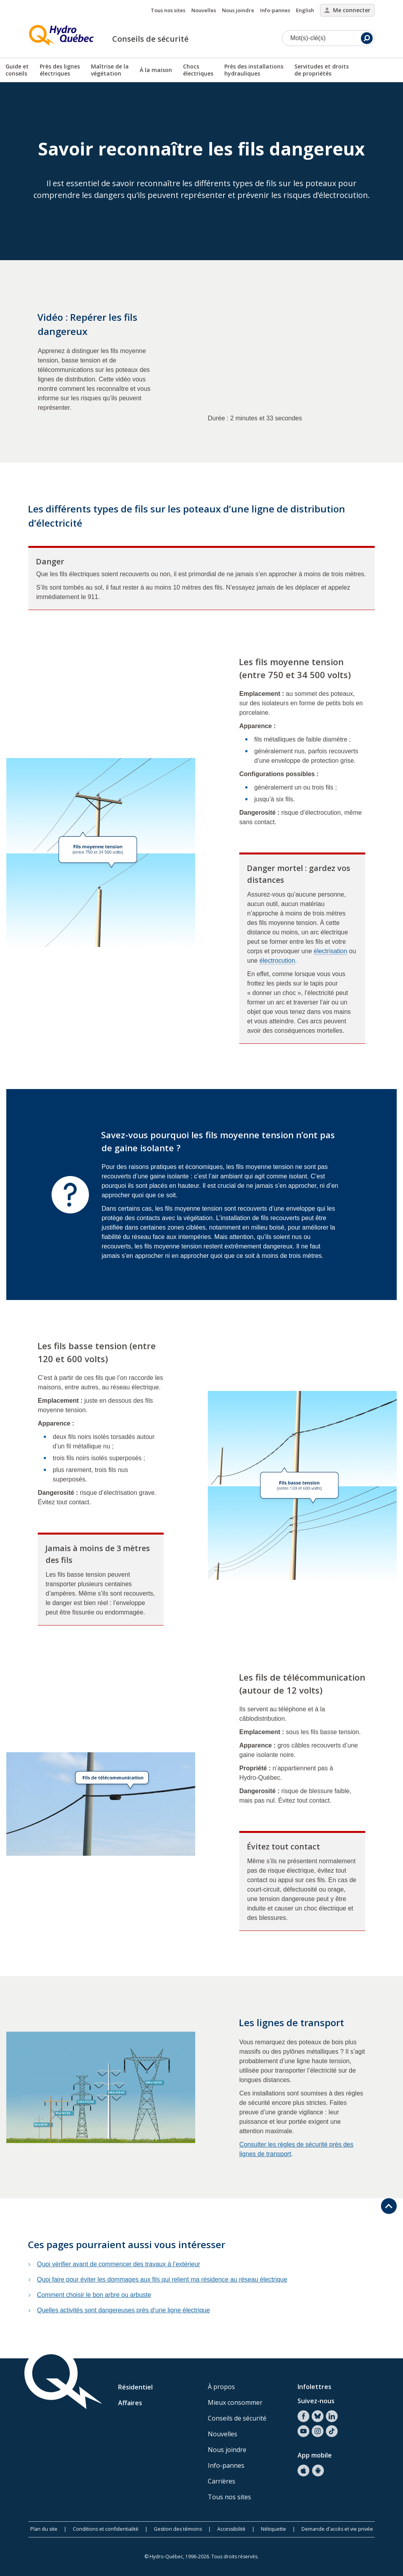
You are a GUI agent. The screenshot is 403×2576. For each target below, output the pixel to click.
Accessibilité (231, 2529)
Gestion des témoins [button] (178, 2529)
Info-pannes (275, 10)
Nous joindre (238, 10)
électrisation (330, 951)
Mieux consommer (235, 2402)
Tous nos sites (168, 10)
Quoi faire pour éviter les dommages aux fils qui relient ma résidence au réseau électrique (162, 2279)
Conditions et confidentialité (106, 2529)
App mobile (315, 2455)
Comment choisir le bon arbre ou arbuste (94, 2294)
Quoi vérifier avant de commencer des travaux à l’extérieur (118, 2264)
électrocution (277, 960)
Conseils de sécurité (150, 38)
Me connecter (347, 10)
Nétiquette (273, 2529)
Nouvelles (203, 10)
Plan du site (43, 2529)
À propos (221, 2386)
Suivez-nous (316, 2401)
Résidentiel (135, 2387)
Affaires (130, 2402)
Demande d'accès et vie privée (337, 2529)
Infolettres (314, 2386)
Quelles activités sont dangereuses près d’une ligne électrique (123, 2310)
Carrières (221, 2481)
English (305, 10)
